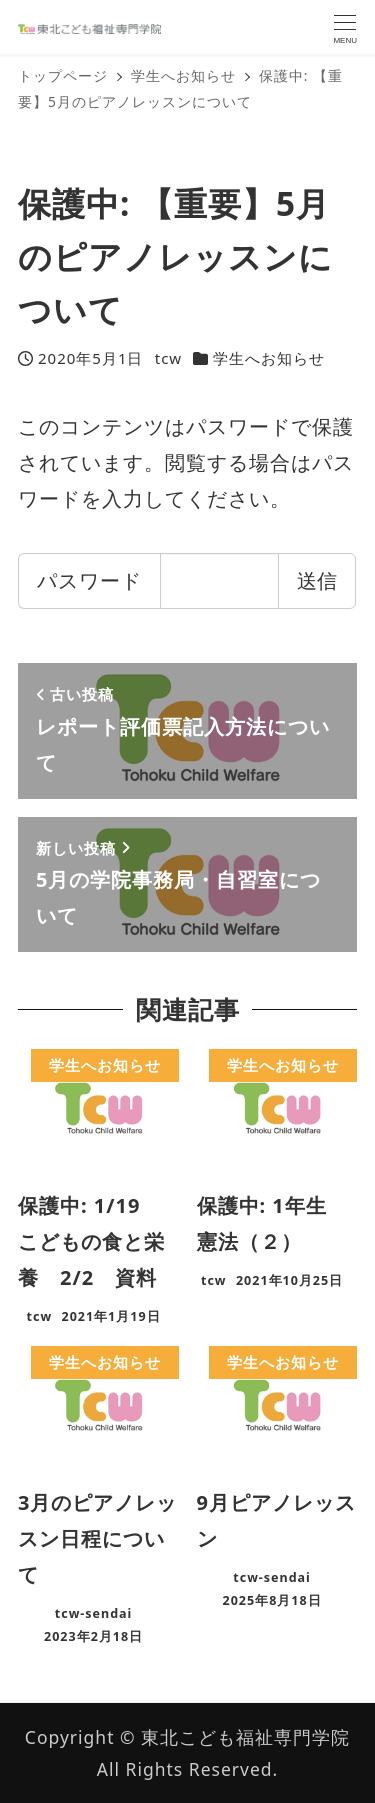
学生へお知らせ (269, 358)
